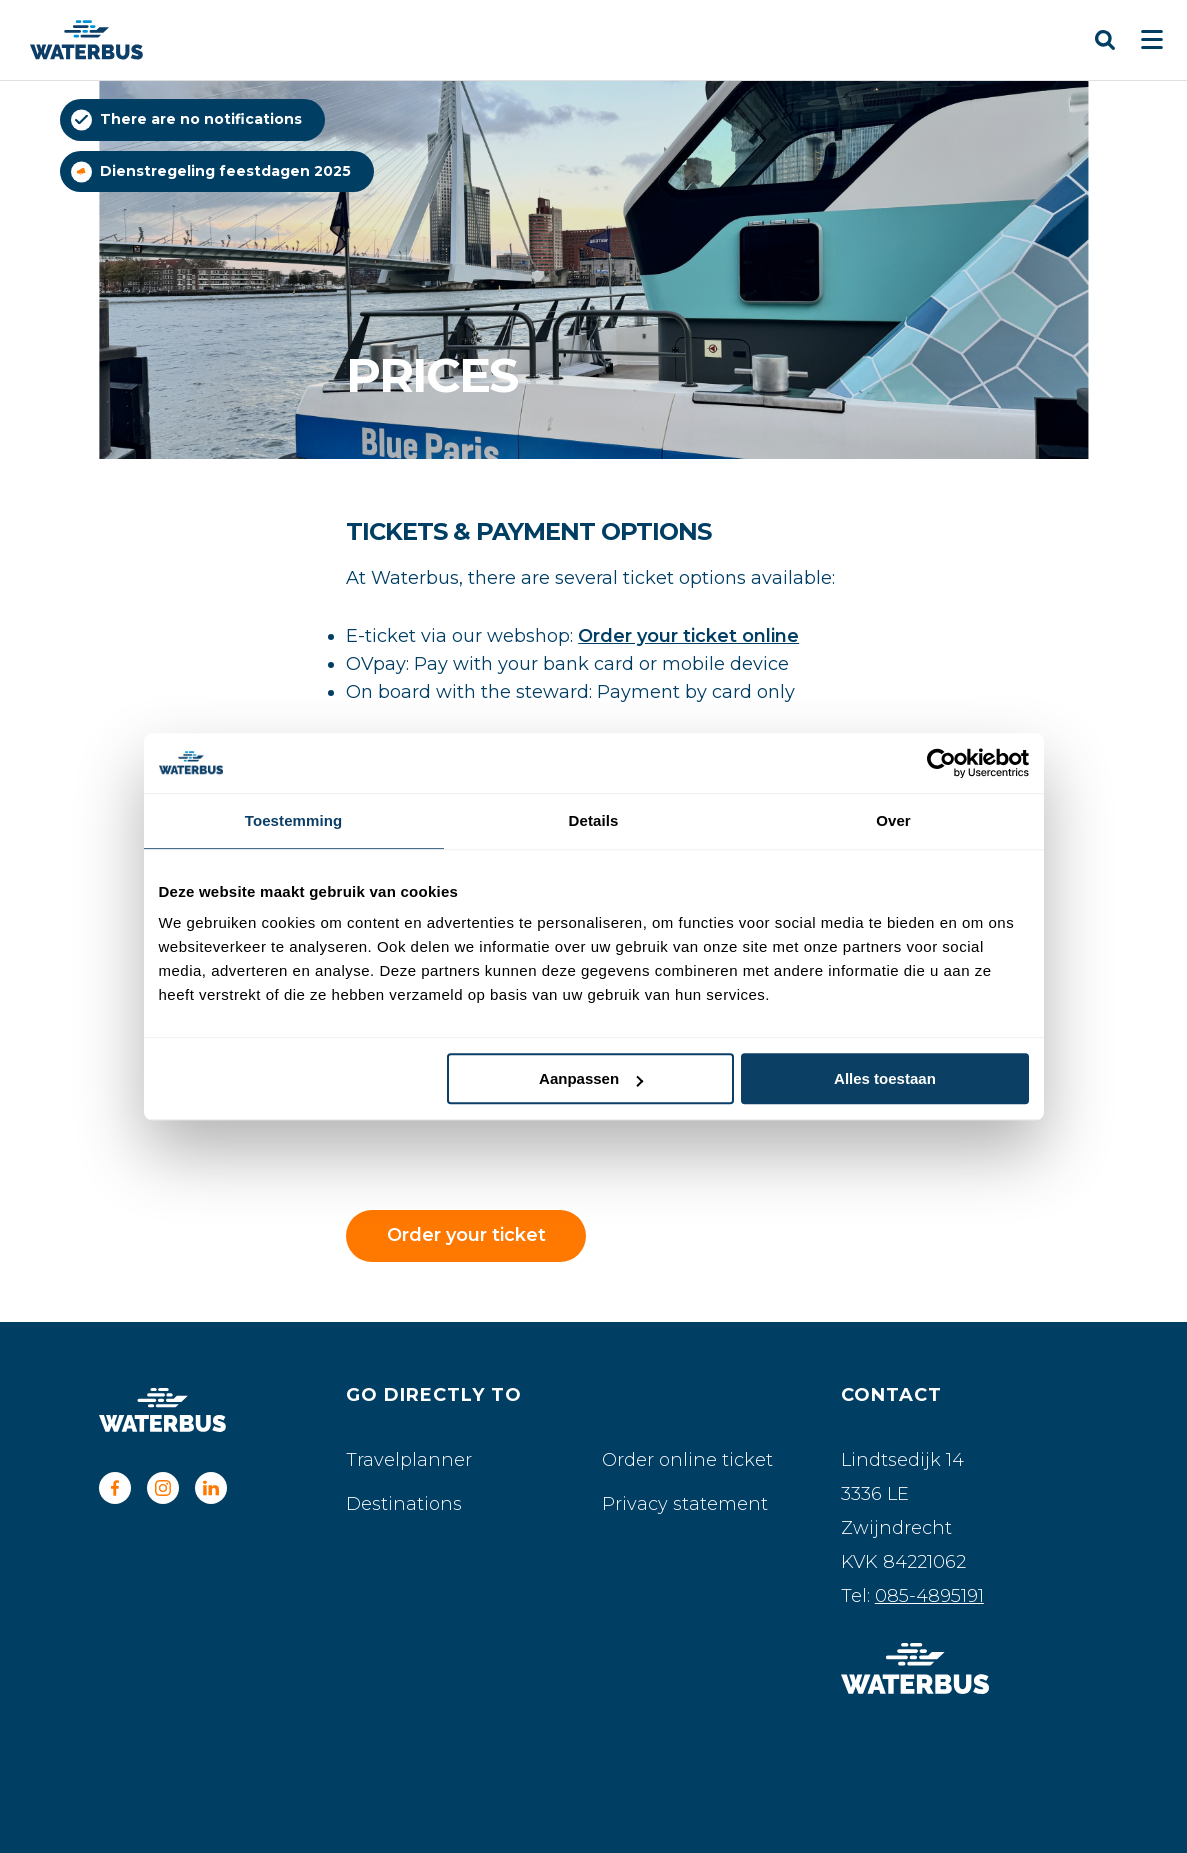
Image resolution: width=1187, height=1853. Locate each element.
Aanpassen (591, 1078)
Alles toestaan (885, 1078)
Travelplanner (409, 1460)
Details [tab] (594, 820)
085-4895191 (929, 1596)
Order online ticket (687, 1460)
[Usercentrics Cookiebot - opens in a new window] (941, 763)
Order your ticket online (688, 636)
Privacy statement (685, 1504)
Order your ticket (466, 1235)
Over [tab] (893, 820)
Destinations (404, 1504)
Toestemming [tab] (294, 820)
